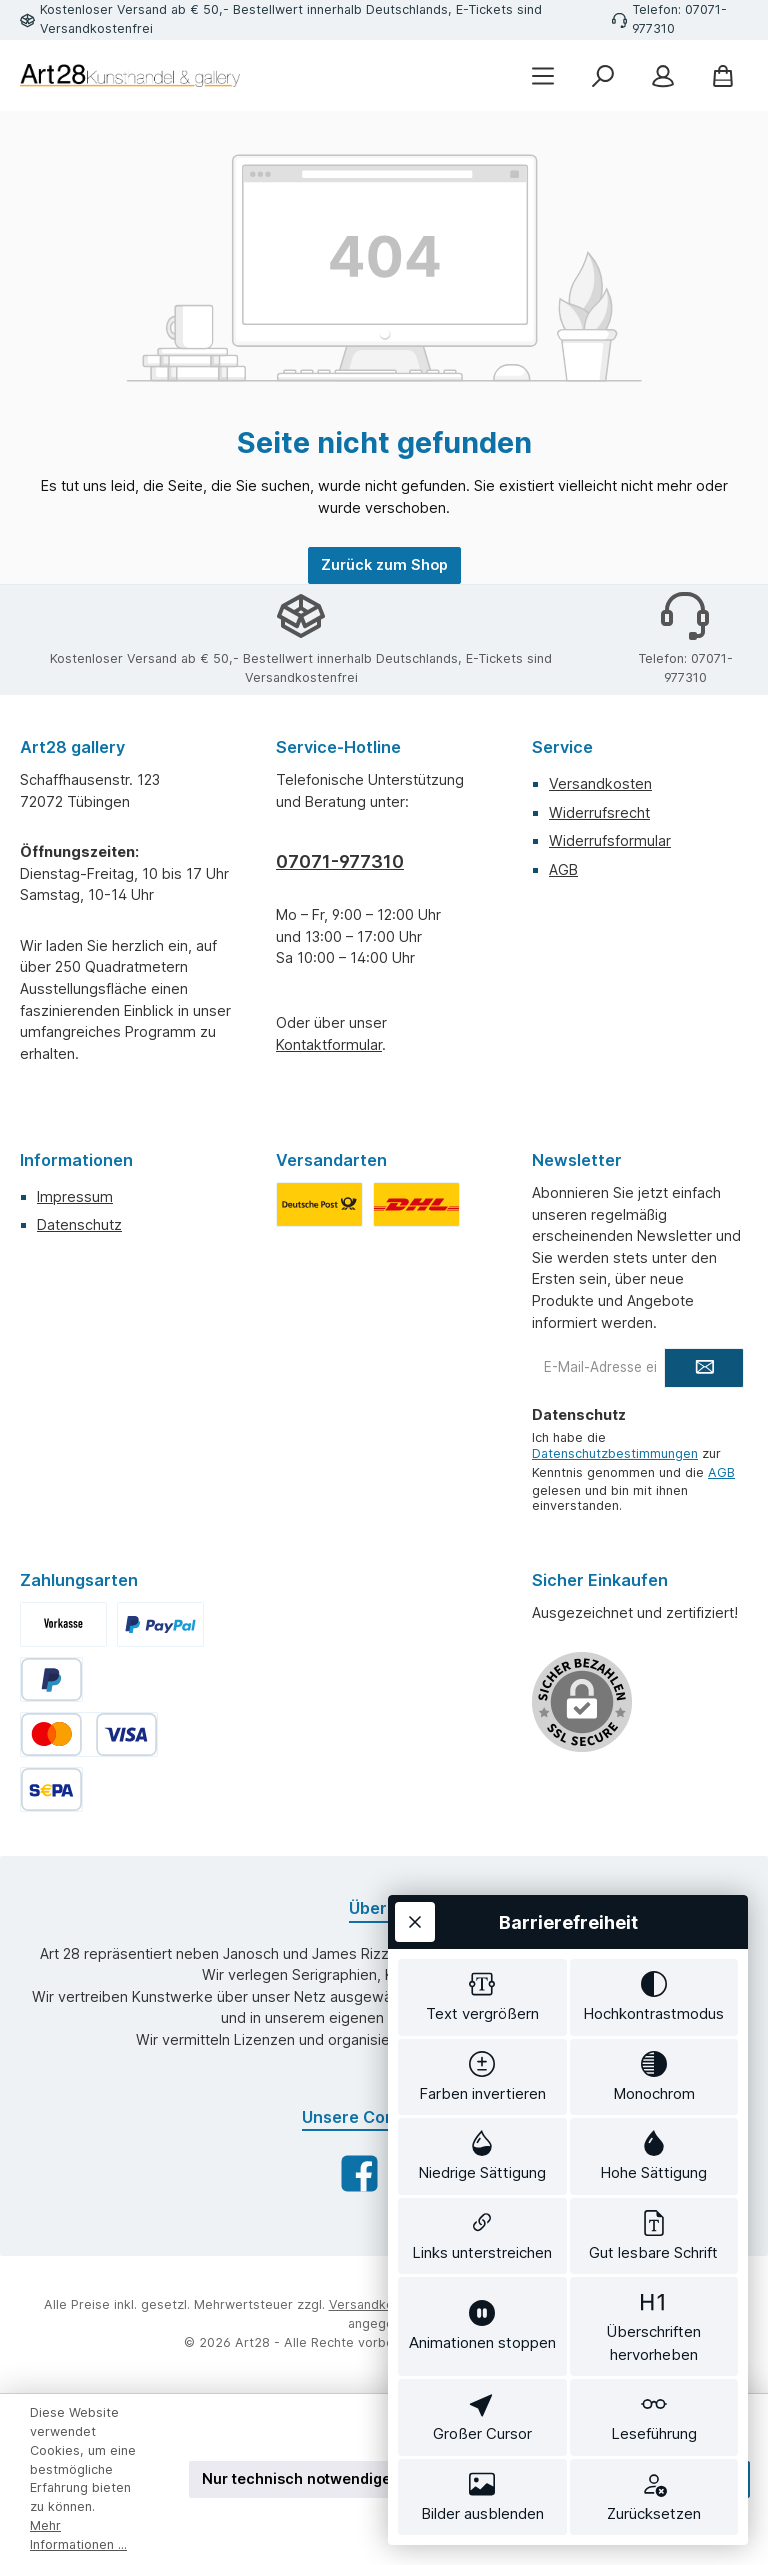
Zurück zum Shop (384, 564)
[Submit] (704, 1368)
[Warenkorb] (723, 75)
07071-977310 (340, 861)
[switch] (482, 1997)
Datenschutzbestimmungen (615, 1453)
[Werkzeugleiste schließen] (415, 1922)
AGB (563, 869)
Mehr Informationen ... (78, 2535)
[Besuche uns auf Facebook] (359, 2173)
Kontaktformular (329, 1044)
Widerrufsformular (610, 840)
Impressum (75, 1196)
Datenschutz (79, 1224)
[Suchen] (603, 75)
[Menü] (543, 75)
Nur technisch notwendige (296, 2478)
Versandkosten (600, 783)
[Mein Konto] (663, 75)
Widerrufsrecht (599, 812)
